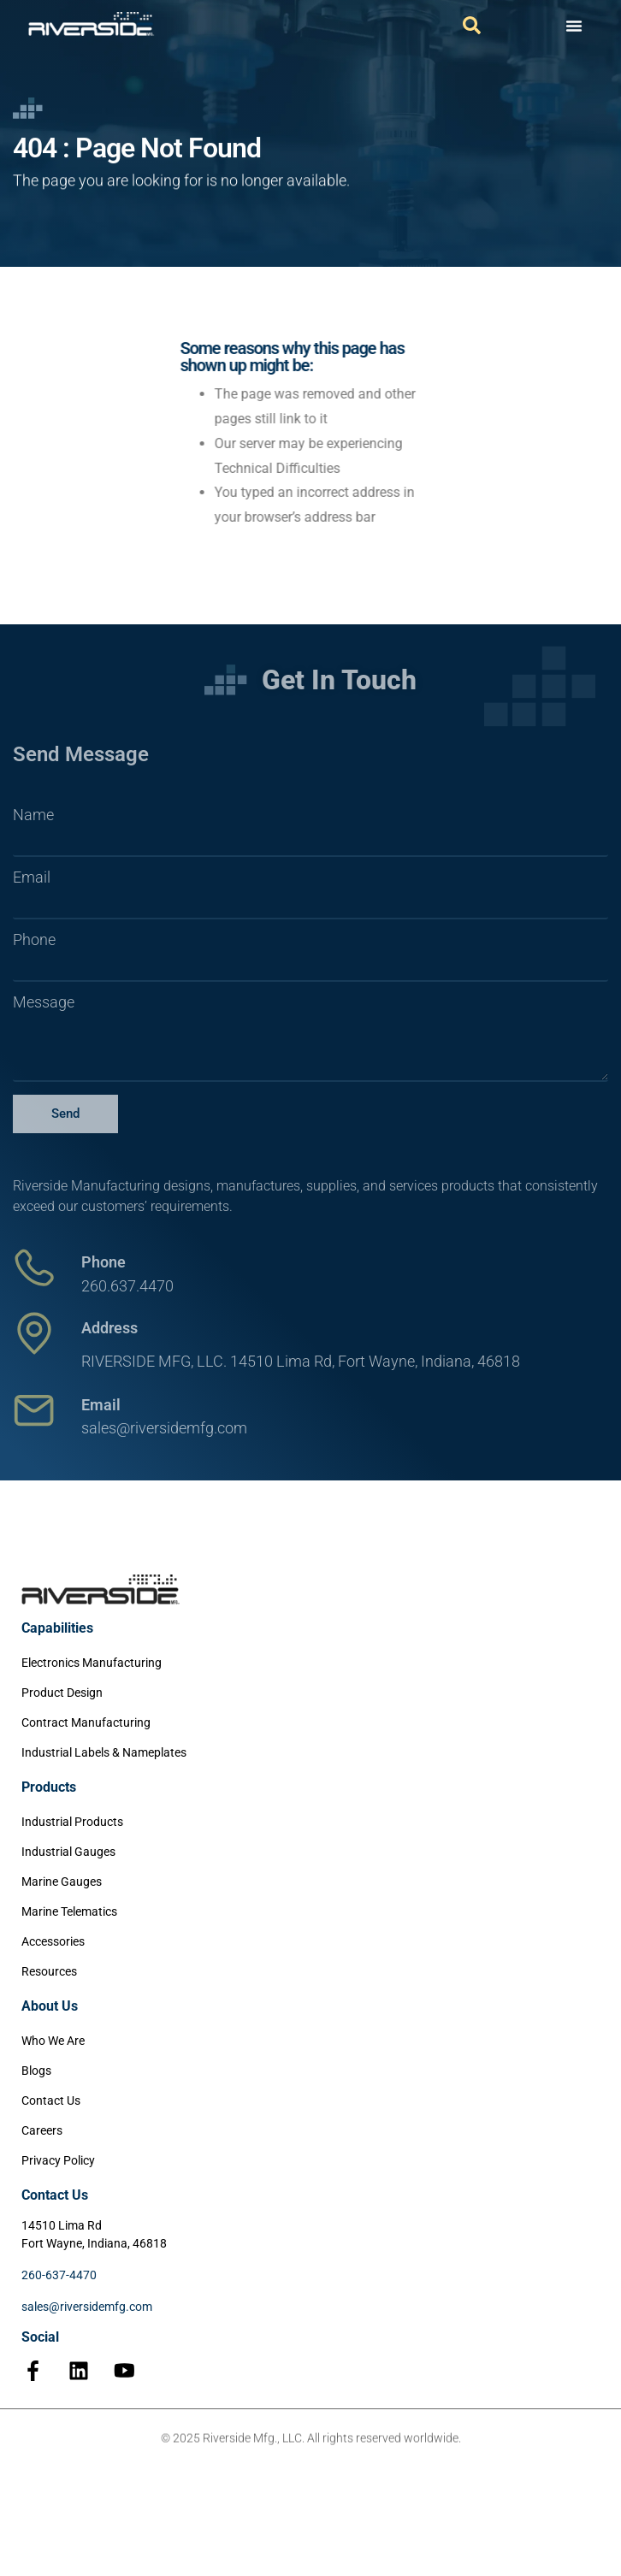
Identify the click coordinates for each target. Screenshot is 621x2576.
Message (43, 1002)
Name (33, 815)
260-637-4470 (59, 2275)
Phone (34, 940)
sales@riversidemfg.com (86, 2306)
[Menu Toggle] (574, 25)
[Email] (34, 1410)
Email (31, 877)
